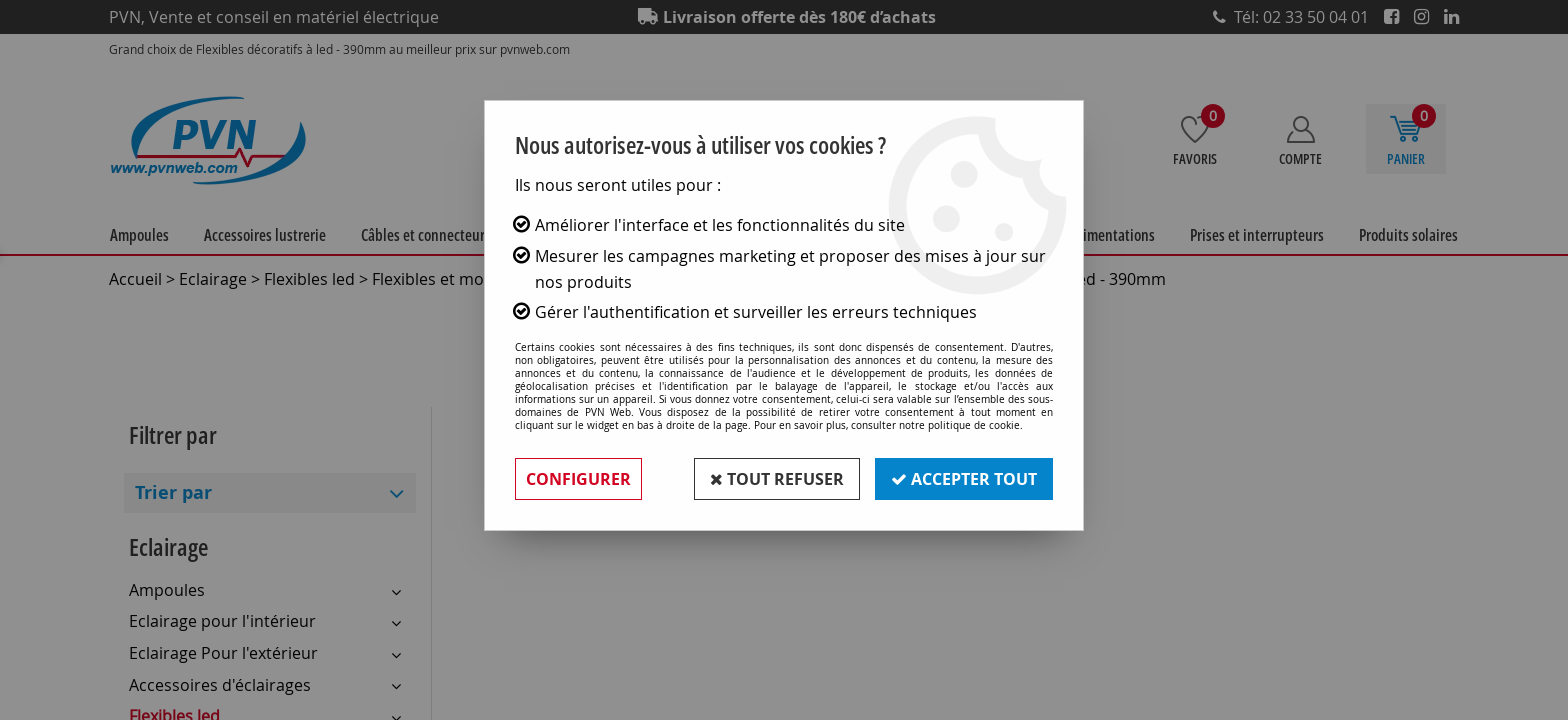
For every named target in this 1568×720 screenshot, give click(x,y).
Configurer (578, 479)
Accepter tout (964, 479)
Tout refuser (777, 479)
